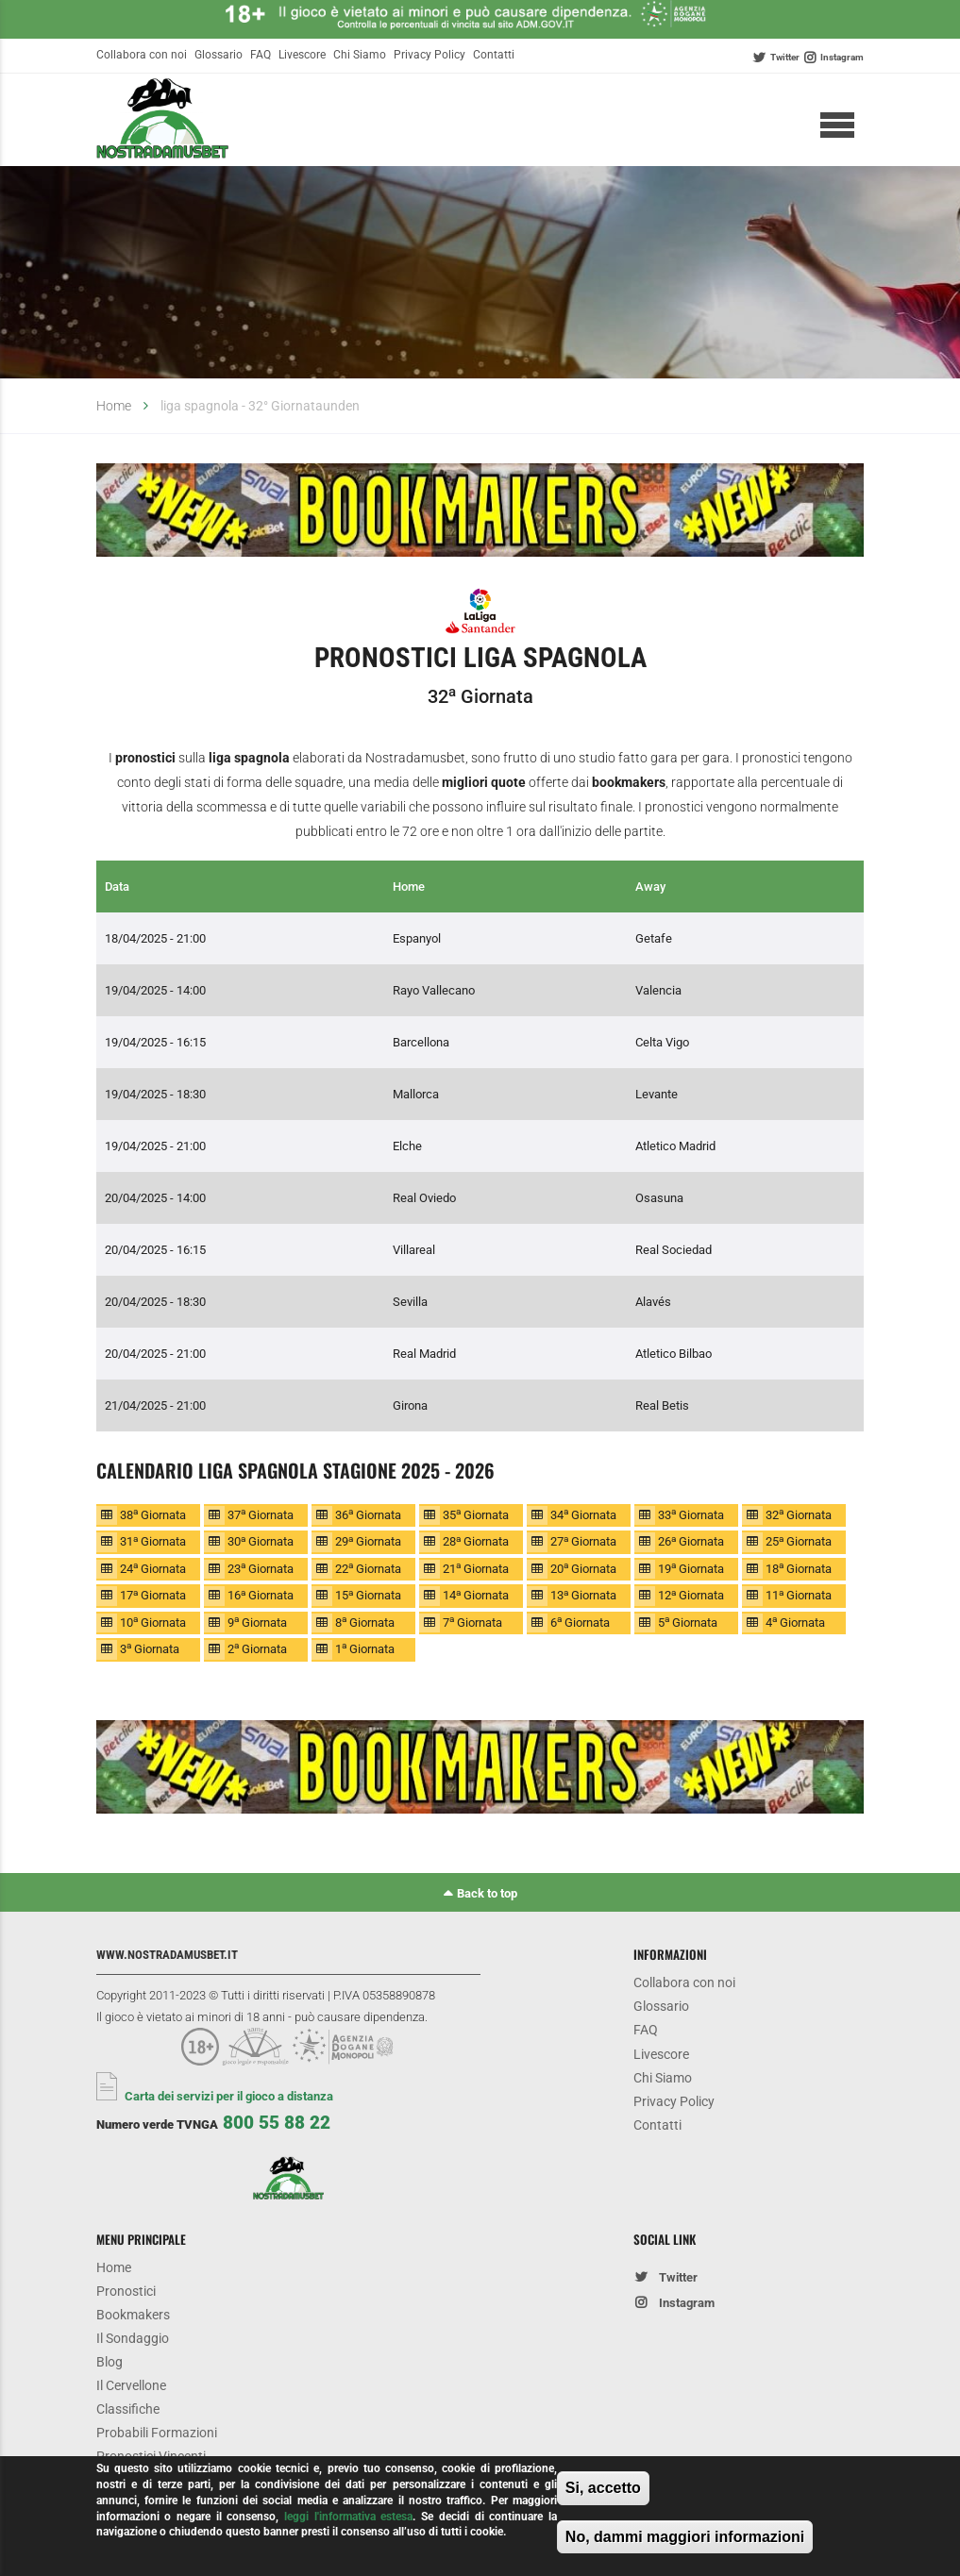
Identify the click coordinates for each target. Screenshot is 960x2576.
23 (260, 1568)
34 (583, 1514)
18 (799, 1568)
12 (691, 1595)
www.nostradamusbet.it (167, 1955)
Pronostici (126, 2291)
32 (799, 1514)
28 (476, 1541)
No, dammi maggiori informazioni (684, 2539)
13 (583, 1595)
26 (691, 1541)
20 (583, 1568)
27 (583, 1541)
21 (476, 1568)
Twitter (785, 57)
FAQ (260, 54)
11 (799, 1595)
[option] (480, 513)
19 (691, 1568)
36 (368, 1514)
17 (153, 1595)
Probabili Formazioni (156, 2433)
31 (153, 1541)
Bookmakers (133, 2315)
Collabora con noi (141, 54)
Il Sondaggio (132, 2339)
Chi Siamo (359, 54)
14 (476, 1595)
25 (799, 1541)
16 (260, 1595)
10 (153, 1622)
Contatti (493, 54)
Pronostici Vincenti (151, 2457)
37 (260, 1514)
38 (153, 1514)
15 (368, 1595)
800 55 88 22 (276, 2122)
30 (260, 1541)
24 (153, 1568)
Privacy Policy (429, 54)
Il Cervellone (131, 2386)
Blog (109, 2362)
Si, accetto (603, 2491)
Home (113, 406)
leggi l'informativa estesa (348, 2518)
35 (476, 1514)
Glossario (218, 54)
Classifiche (128, 2409)
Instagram (842, 57)
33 (691, 1514)
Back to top (487, 1893)
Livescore (302, 54)
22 (368, 1568)
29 (368, 1541)
